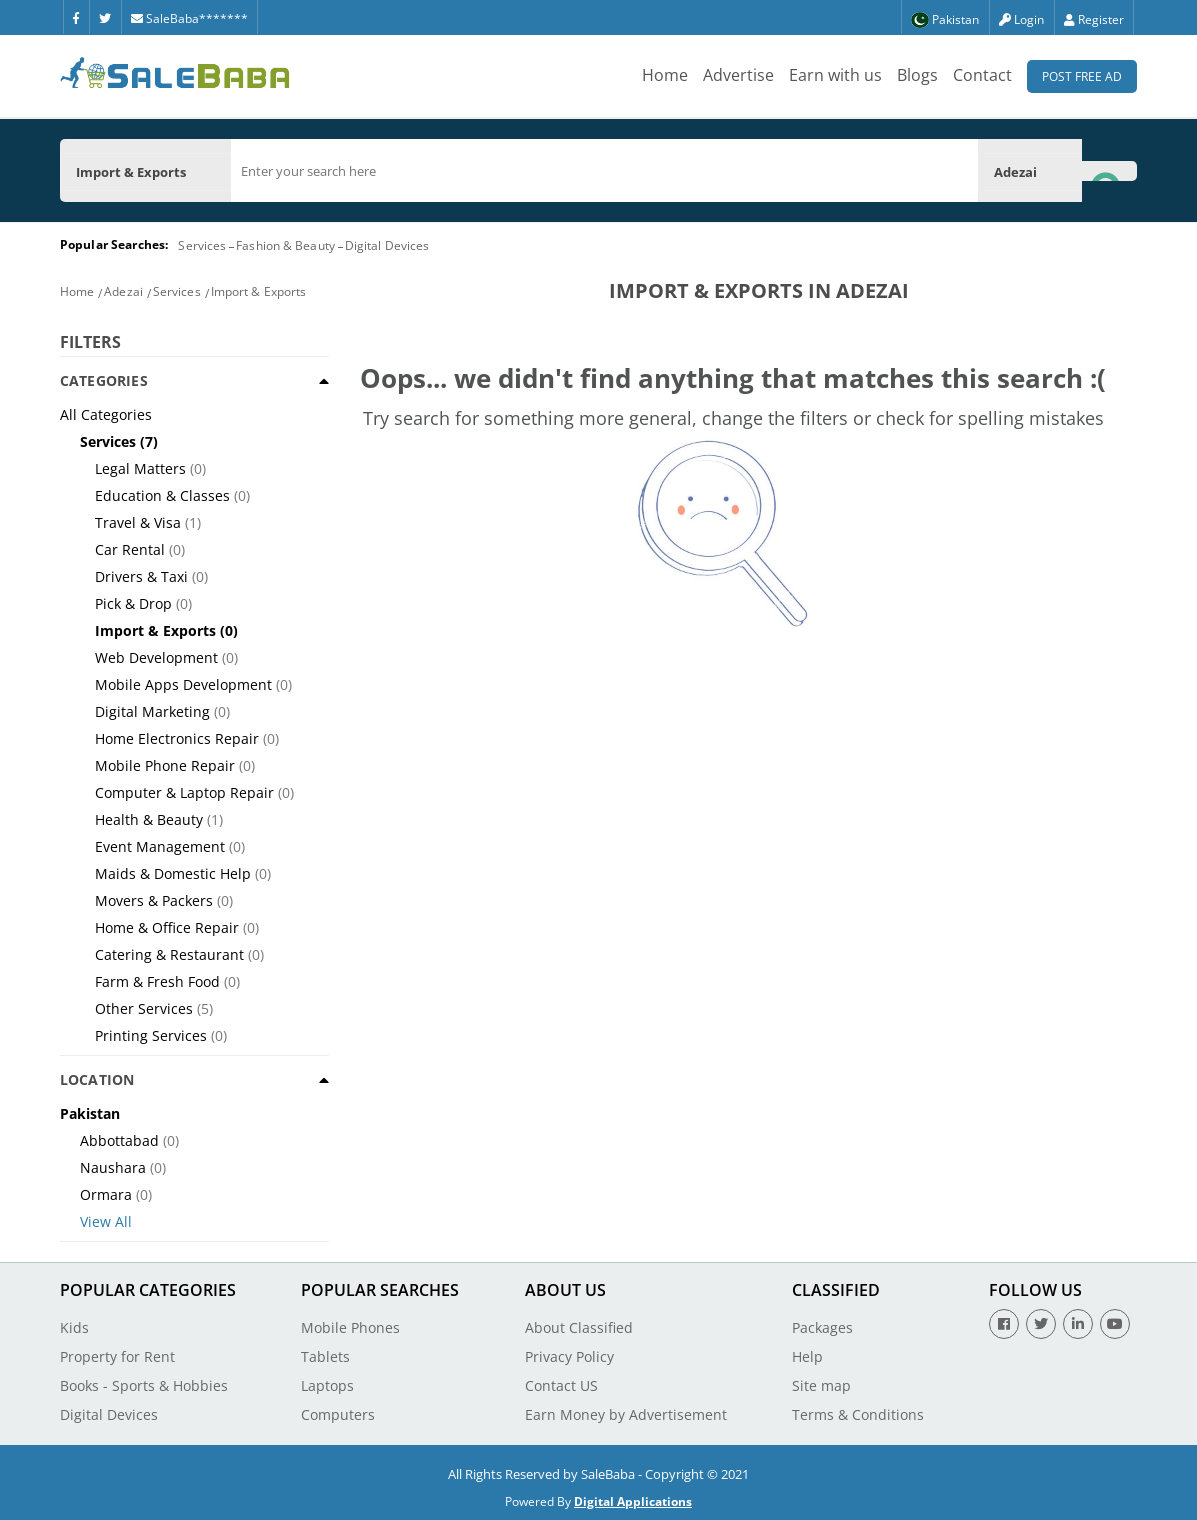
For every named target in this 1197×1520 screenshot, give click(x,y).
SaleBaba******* (189, 18)
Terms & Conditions (858, 1414)
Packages (822, 1327)
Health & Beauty (149, 819)
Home (665, 75)
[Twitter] (105, 17)
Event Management (160, 846)
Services (202, 245)
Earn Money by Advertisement (626, 1414)
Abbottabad (119, 1140)
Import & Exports (259, 291)
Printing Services (151, 1035)
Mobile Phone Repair (165, 765)
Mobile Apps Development (183, 684)
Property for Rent (117, 1356)
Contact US (561, 1385)
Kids (74, 1327)
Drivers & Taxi (141, 576)
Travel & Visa (138, 522)
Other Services (144, 1008)
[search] (604, 171)
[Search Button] (1109, 170)
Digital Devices (387, 245)
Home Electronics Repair (177, 738)
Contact (982, 75)
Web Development (156, 657)
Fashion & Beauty (285, 245)
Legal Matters (140, 468)
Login (1021, 19)
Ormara (106, 1194)
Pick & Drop (133, 603)
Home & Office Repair (167, 927)
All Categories (106, 414)
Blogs (917, 75)
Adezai (123, 291)
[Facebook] (76, 17)
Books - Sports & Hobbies (144, 1385)
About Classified (579, 1327)
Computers (338, 1414)
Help (807, 1356)
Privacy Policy (569, 1356)
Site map (821, 1385)
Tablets (325, 1356)
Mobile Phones (350, 1327)
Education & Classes (162, 495)
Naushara (113, 1167)
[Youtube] (1115, 1324)
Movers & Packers (154, 900)
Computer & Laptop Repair (184, 792)
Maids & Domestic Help (173, 873)
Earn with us (835, 75)
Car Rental (130, 549)
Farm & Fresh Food (157, 981)
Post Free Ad (1082, 76)
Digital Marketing (152, 711)
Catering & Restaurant (169, 954)
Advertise (738, 75)
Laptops (327, 1385)
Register (1094, 19)
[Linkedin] (1078, 1324)
